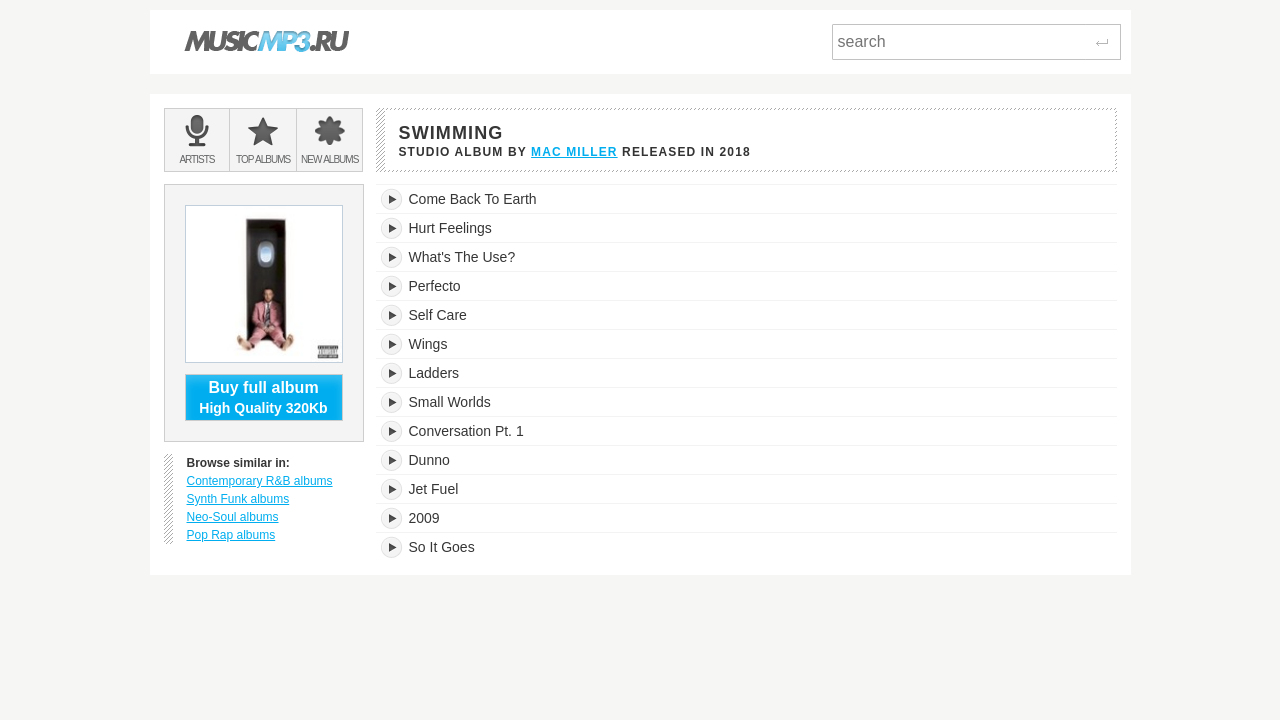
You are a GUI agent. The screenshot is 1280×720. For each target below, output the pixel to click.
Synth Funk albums (238, 499)
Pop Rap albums (231, 535)
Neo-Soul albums (233, 517)
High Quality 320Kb (264, 397)
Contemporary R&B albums (260, 481)
